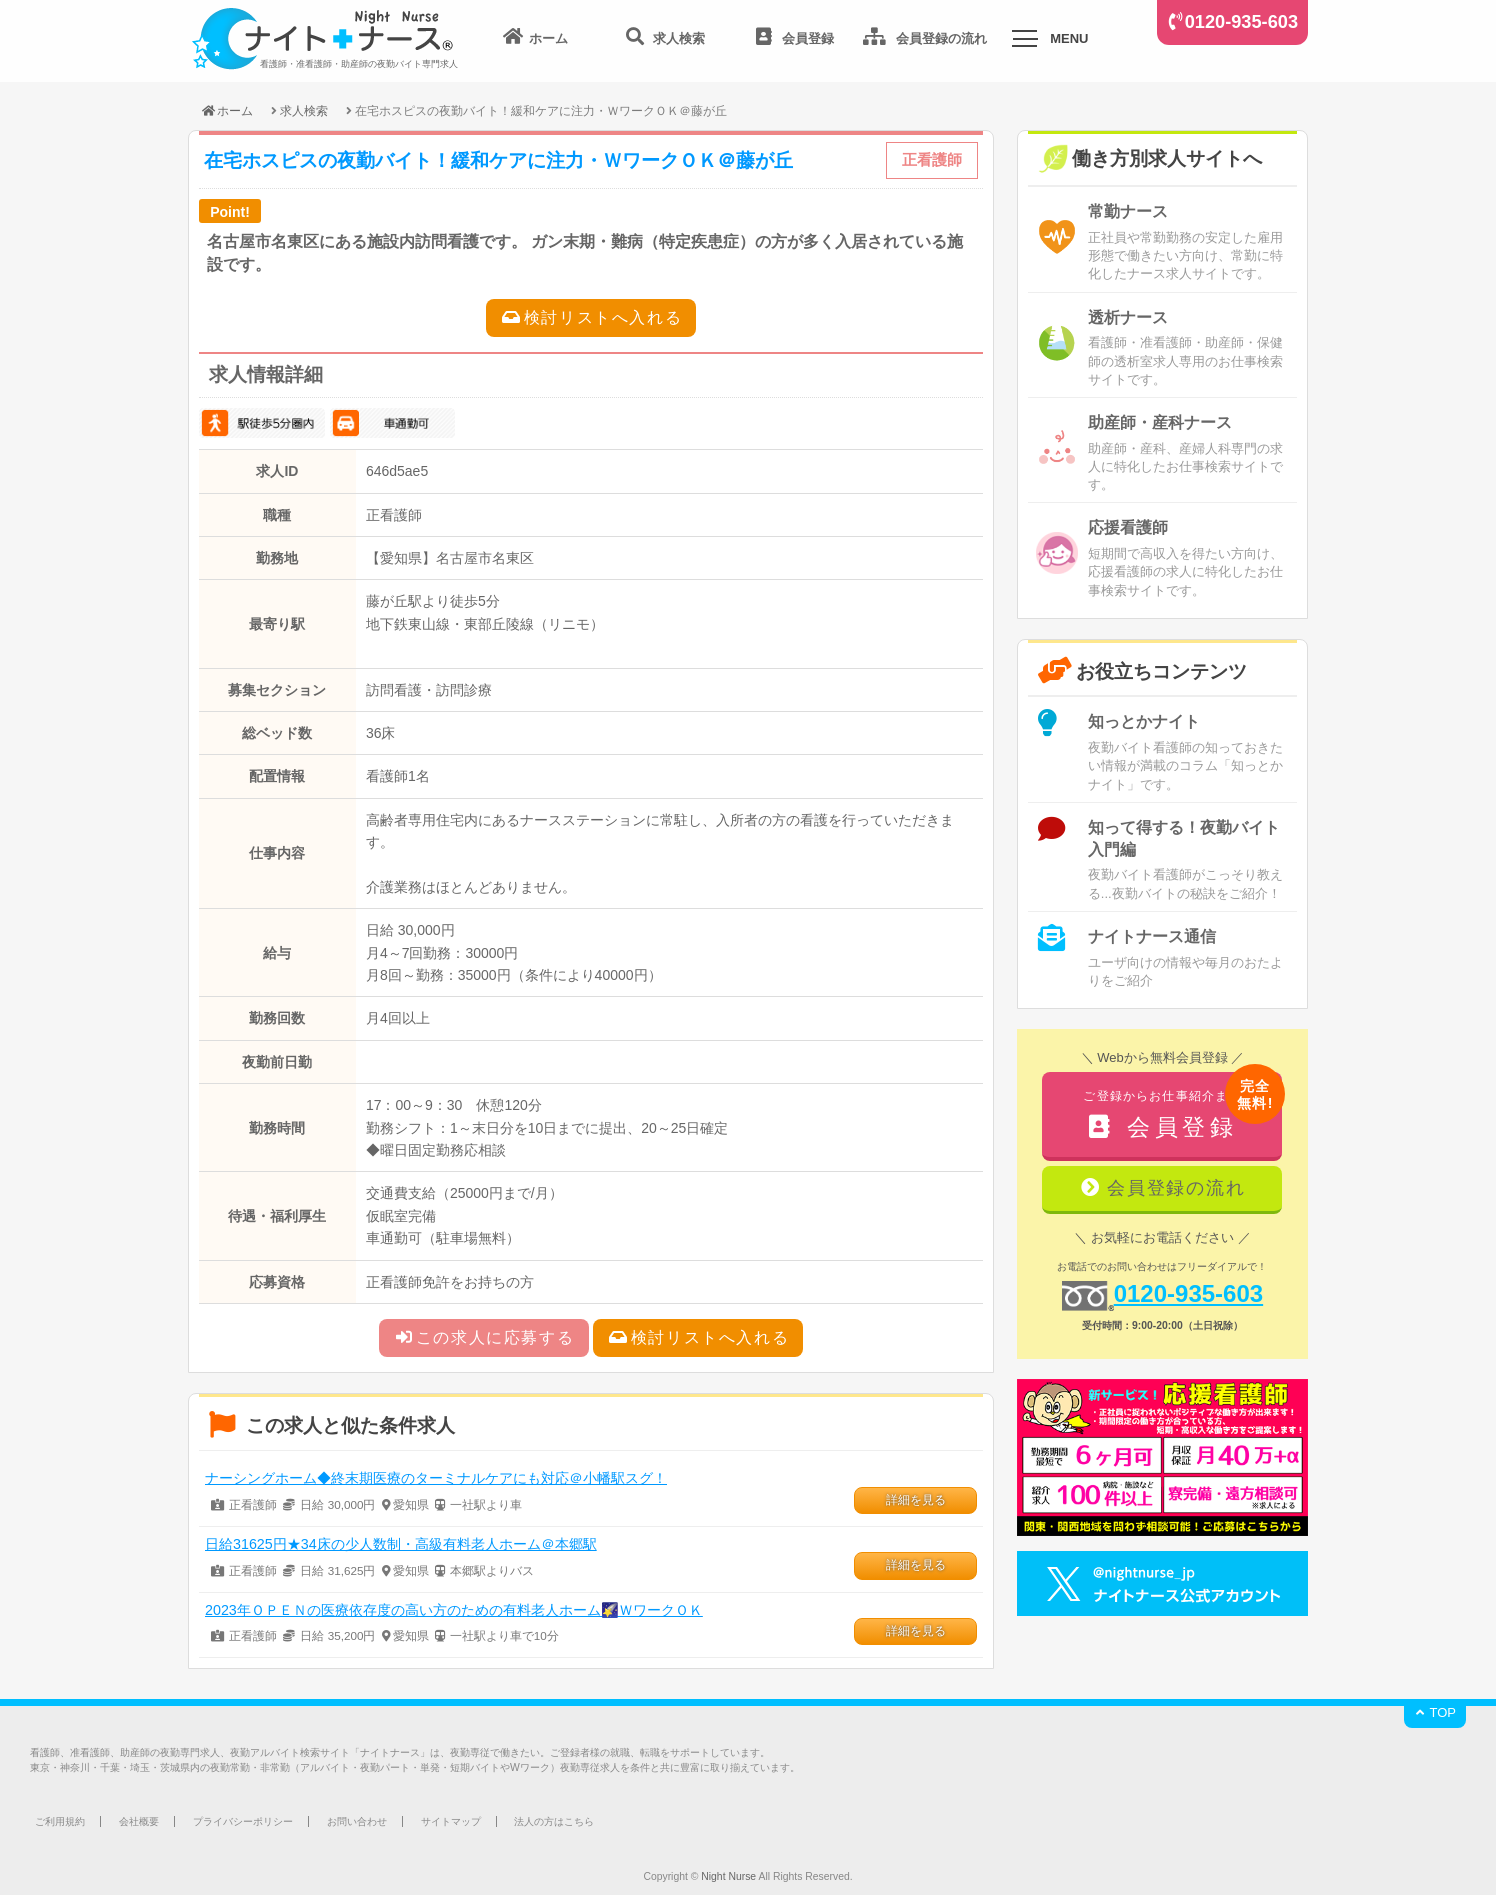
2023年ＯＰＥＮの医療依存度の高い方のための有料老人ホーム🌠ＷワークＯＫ (454, 1610)
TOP (1435, 1712)
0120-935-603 (1241, 22)
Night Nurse (728, 1876)
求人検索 (304, 110)
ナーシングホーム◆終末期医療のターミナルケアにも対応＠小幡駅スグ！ (436, 1478)
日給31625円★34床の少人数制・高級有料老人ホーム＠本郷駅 (401, 1544)
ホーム (226, 110)
